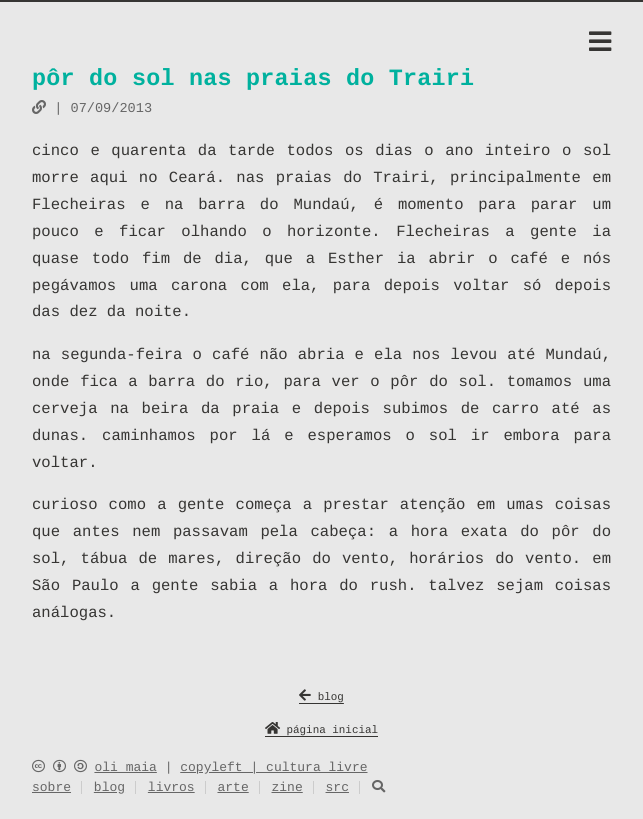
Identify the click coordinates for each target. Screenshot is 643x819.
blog (321, 698)
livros (171, 789)
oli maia (125, 768)
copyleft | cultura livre (273, 768)
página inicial (321, 731)
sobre (51, 789)
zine (286, 789)
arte (232, 789)
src (337, 789)
